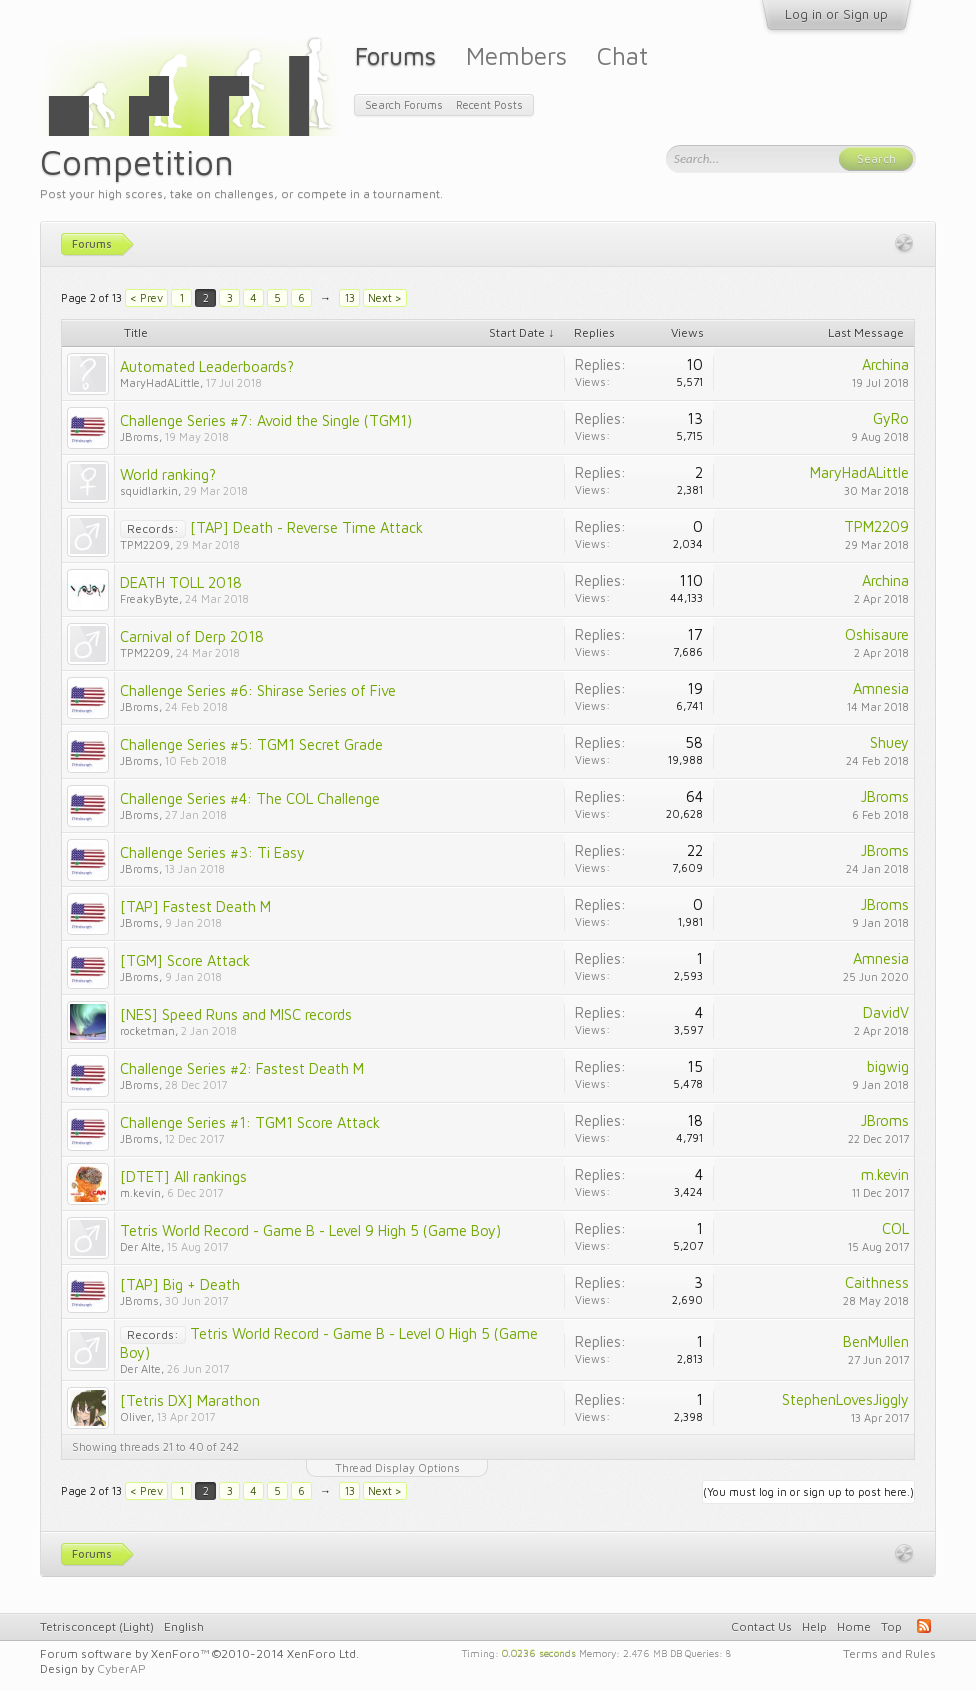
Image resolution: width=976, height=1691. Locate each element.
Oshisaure (877, 634)
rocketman (147, 1030)
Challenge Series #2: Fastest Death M (242, 1068)
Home (854, 1626)
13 (350, 297)
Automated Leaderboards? (207, 366)
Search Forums (404, 104)
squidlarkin (149, 490)
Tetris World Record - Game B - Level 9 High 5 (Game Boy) (310, 1230)
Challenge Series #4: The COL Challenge (250, 798)
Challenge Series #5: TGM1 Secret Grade (251, 744)
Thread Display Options (397, 1467)
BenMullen (876, 1341)
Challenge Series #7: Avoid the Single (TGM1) (266, 420)
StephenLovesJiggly (845, 1399)
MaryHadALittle (160, 382)
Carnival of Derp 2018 (192, 636)
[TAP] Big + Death (180, 1284)
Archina (885, 364)
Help (814, 1626)
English (184, 1626)
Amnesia (881, 688)
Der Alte (140, 1246)
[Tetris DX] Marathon (190, 1400)
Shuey (889, 742)
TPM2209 (145, 544)
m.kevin (140, 1192)
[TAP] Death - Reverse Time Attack (306, 527)
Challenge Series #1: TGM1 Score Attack (250, 1122)
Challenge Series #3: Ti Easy (212, 852)
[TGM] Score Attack (185, 960)
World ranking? (168, 474)
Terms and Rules (889, 1653)
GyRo (891, 418)
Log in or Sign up (836, 14)
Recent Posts (489, 104)
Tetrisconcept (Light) (97, 1626)
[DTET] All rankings (183, 1176)
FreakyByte (149, 598)
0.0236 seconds (539, 1652)
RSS (924, 1626)
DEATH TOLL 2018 (181, 582)
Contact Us (761, 1626)
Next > (385, 297)
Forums (395, 55)
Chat (622, 55)
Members (516, 55)
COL (895, 1228)
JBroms (139, 436)
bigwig (888, 1066)
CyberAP (121, 1668)
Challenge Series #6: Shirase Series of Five (258, 690)
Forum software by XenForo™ (199, 1653)
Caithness (877, 1282)
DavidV (886, 1012)
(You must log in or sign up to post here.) (808, 1491)
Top (891, 1626)
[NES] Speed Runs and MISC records (236, 1014)
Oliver (135, 1416)
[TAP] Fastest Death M (195, 906)
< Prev (146, 297)
